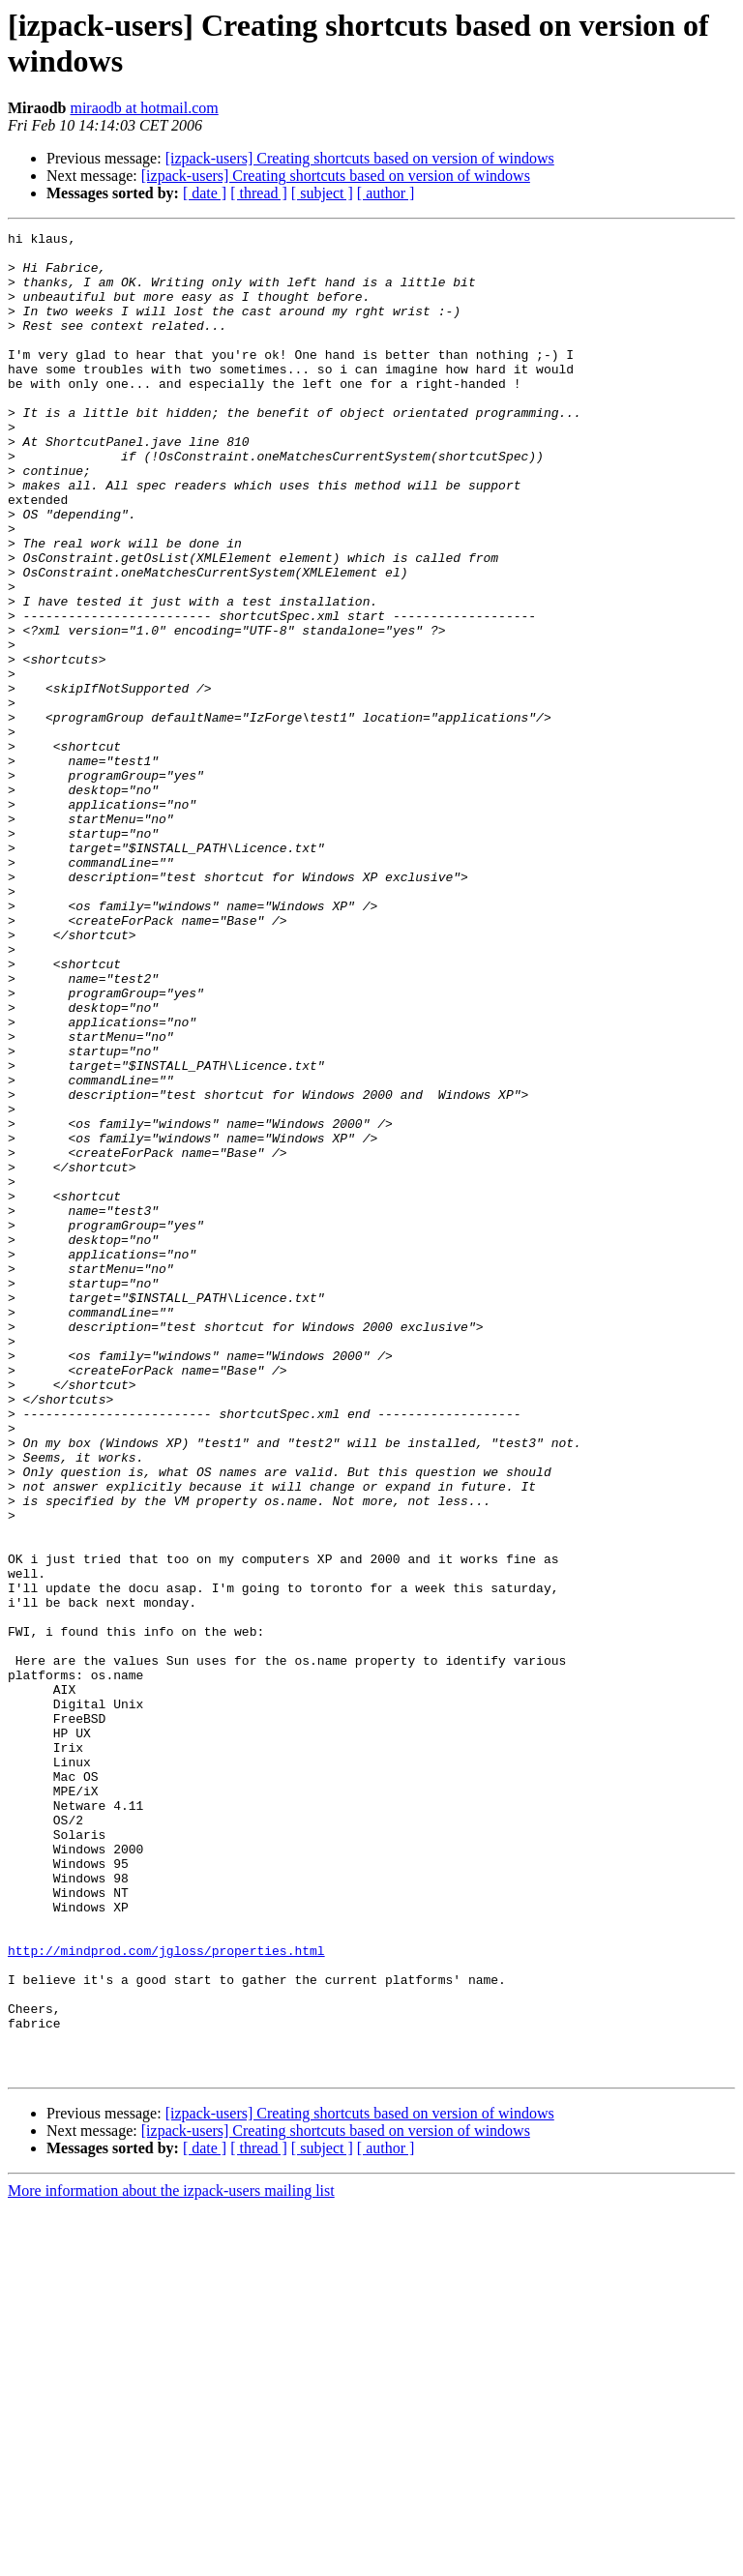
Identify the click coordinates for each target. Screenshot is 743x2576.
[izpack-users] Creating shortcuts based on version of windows (359, 158)
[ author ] (386, 193)
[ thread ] (258, 193)
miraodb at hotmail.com (144, 108)
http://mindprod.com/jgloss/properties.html (166, 2295)
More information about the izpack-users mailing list (171, 2559)
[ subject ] (322, 193)
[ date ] (204, 193)
